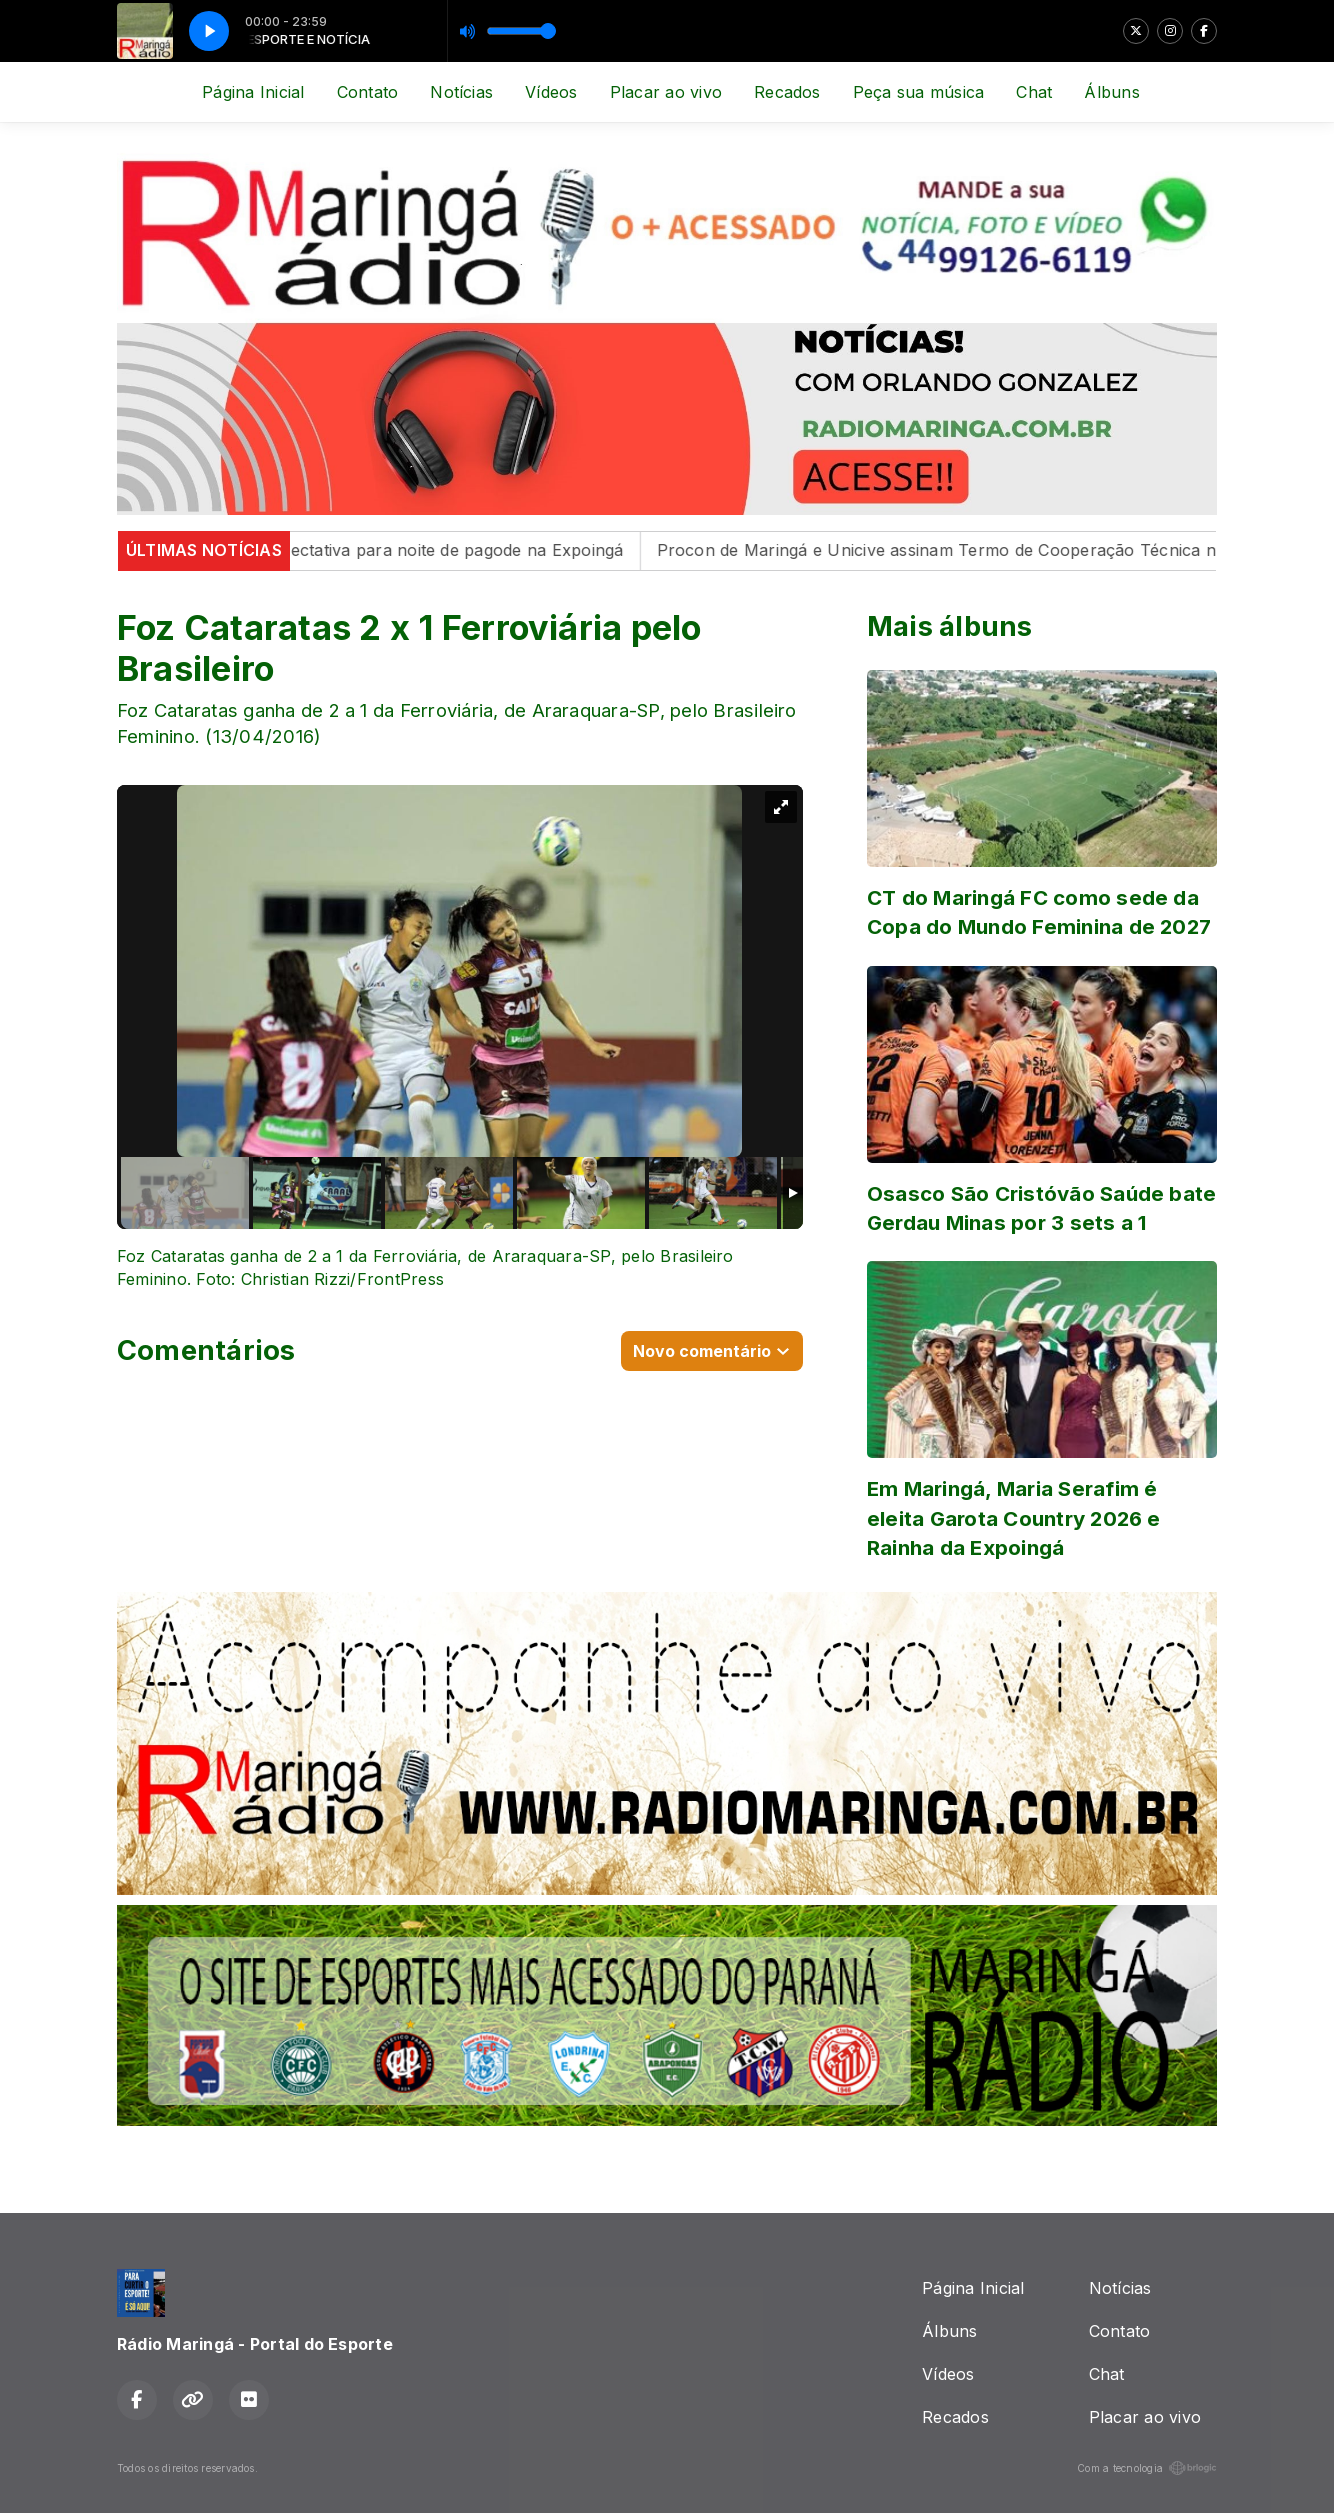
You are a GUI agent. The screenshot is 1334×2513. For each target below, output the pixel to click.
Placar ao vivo (666, 92)
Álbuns (1111, 92)
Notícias (461, 92)
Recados (787, 92)
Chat (1034, 92)
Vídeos (551, 92)
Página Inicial (253, 92)
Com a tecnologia (1147, 2468)
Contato (368, 92)
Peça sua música (919, 92)
